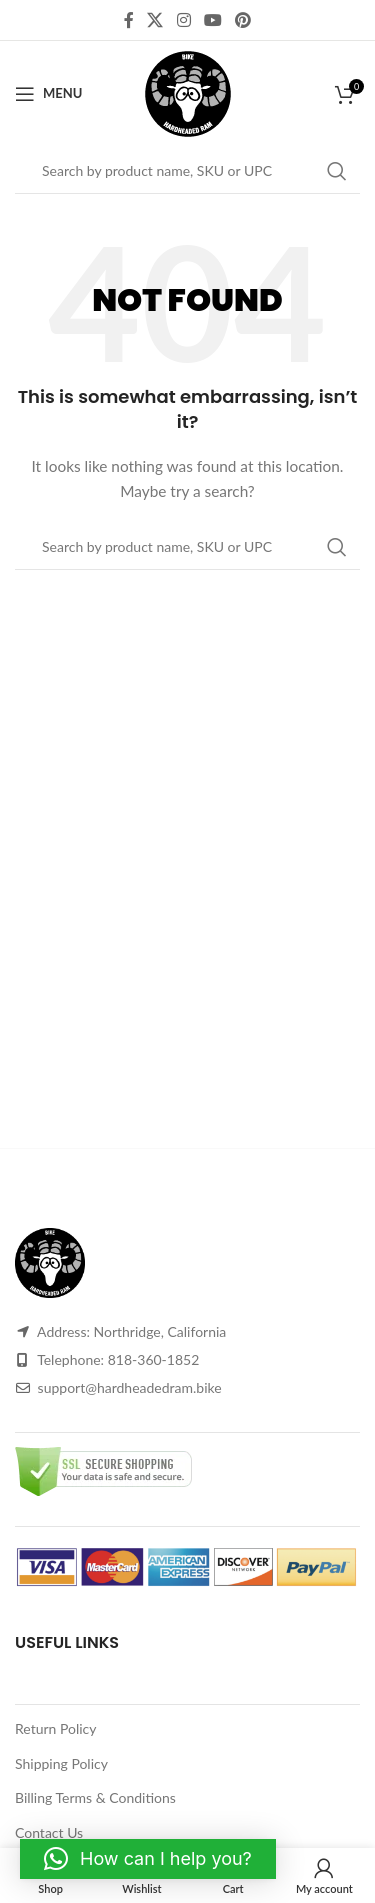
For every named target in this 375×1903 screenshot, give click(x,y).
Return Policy (56, 1728)
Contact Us (49, 1832)
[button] (148, 1859)
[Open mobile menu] (48, 94)
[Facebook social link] (128, 20)
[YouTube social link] (212, 20)
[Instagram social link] (183, 20)
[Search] (187, 171)
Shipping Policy (61, 1763)
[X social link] (155, 20)
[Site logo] (188, 91)
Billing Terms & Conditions (95, 1797)
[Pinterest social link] (242, 20)
